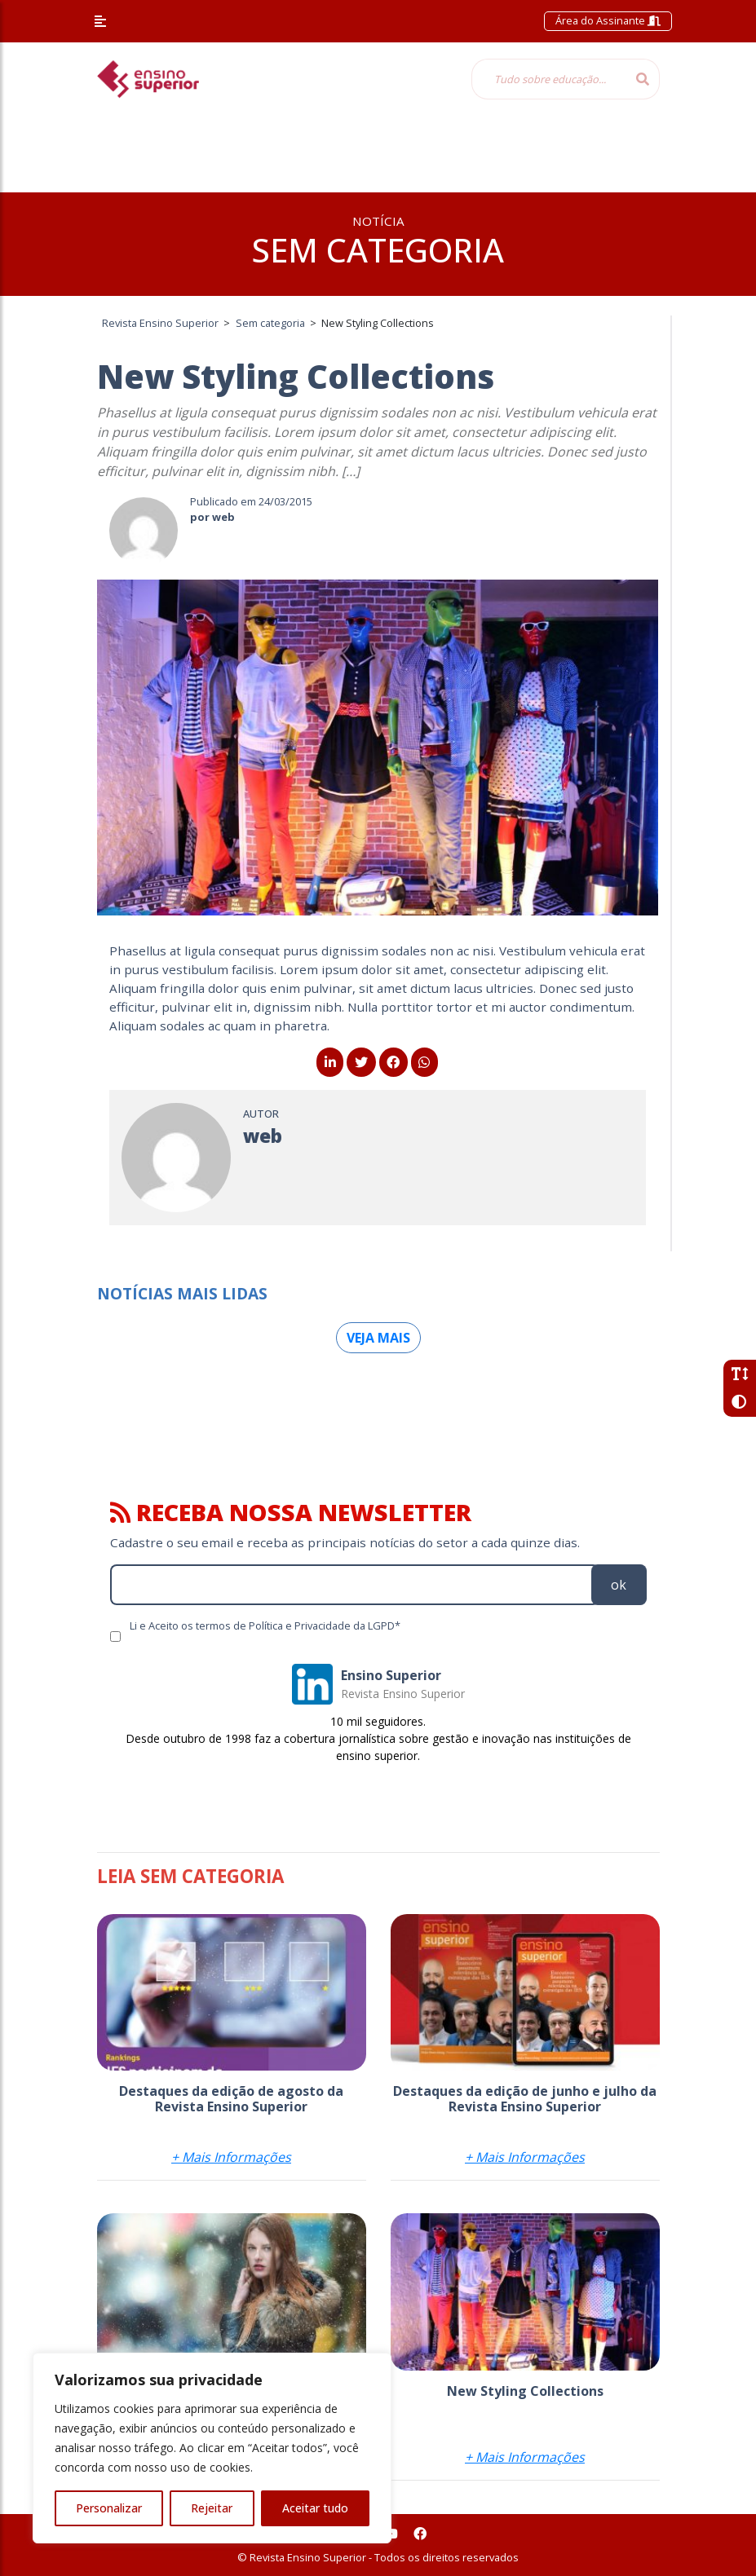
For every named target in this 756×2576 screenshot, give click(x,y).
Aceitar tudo (315, 2508)
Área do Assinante (608, 20)
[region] (212, 2448)
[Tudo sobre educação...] (548, 79)
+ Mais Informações (231, 2157)
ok (618, 1585)
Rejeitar (211, 2508)
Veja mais (378, 1338)
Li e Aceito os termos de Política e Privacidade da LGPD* (265, 1625)
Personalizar (109, 2508)
